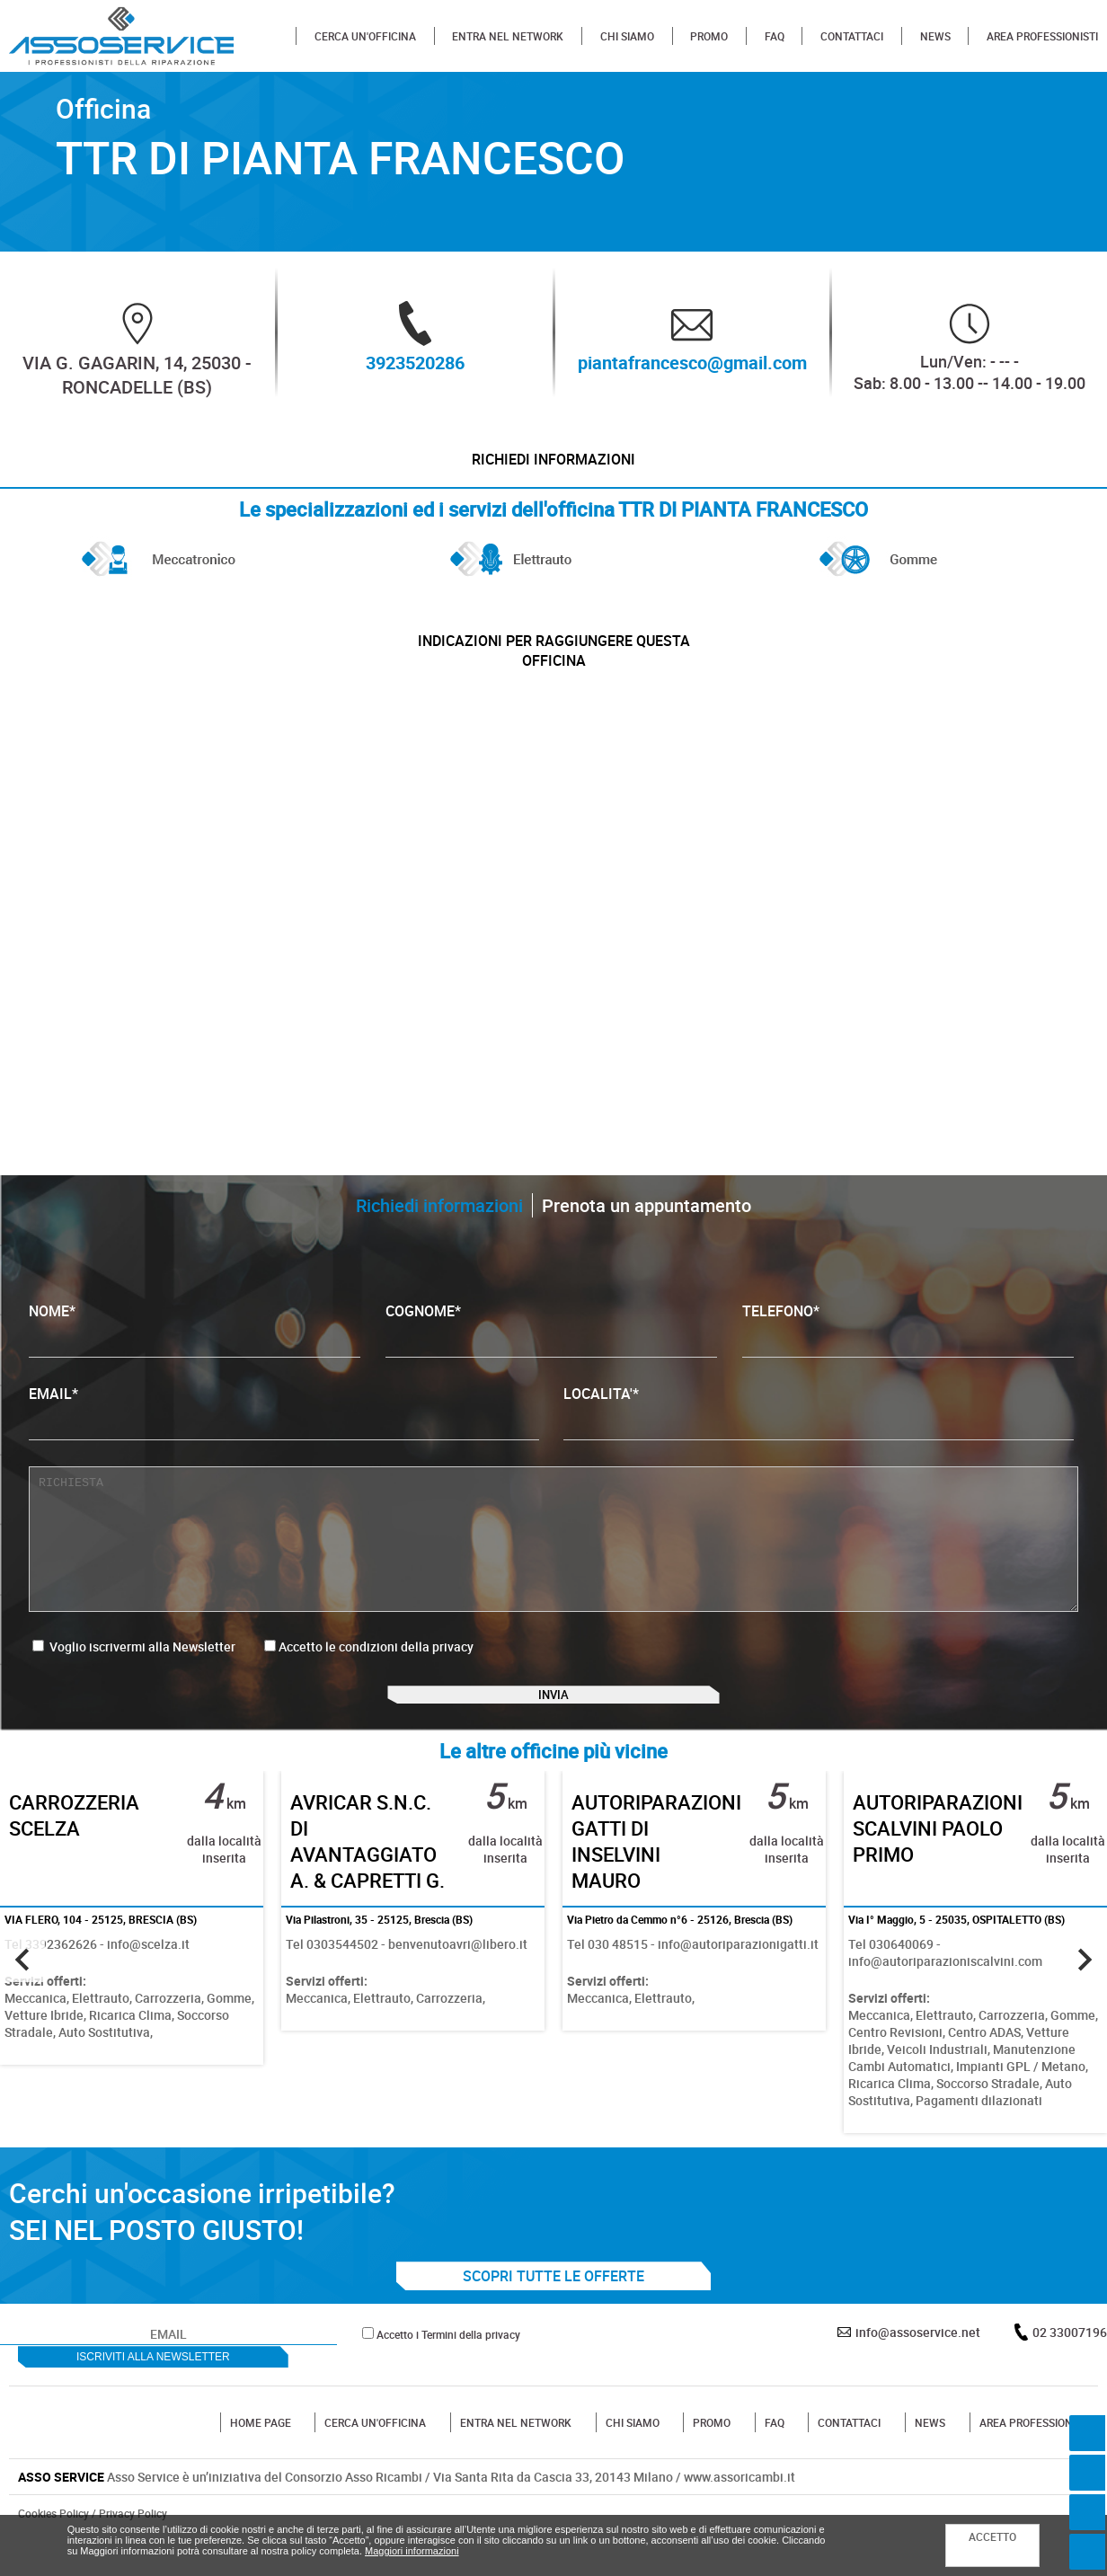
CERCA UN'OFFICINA (365, 36)
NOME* (194, 1342)
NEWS (935, 36)
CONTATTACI (851, 36)
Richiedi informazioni (554, 467)
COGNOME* (551, 1342)
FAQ (774, 36)
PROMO (709, 36)
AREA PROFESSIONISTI (1042, 36)
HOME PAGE (260, 2459)
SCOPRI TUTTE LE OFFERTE (553, 2313)
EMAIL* (284, 1424)
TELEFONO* (908, 1342)
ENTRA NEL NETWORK (507, 36)
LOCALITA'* (818, 1424)
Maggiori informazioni (412, 2550)
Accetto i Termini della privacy (448, 2371)
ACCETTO (992, 2536)
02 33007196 (1069, 2368)
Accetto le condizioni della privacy (376, 1659)
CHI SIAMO (627, 36)
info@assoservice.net (917, 2368)
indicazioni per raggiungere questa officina (554, 665)
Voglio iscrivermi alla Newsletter (133, 1659)
